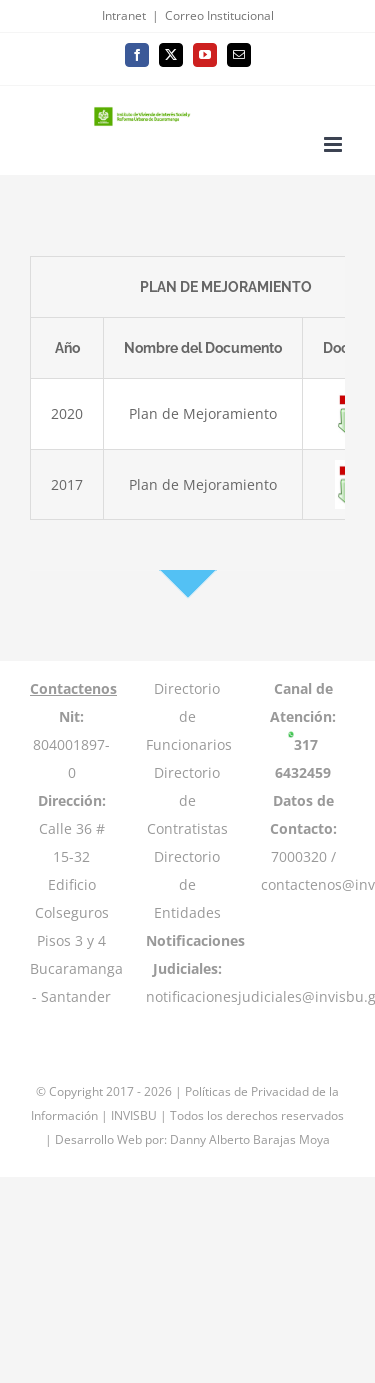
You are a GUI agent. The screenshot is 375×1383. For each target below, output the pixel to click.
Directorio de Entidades (187, 884)
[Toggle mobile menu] (334, 144)
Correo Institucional (219, 15)
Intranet (124, 15)
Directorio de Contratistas (187, 800)
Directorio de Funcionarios (189, 716)
